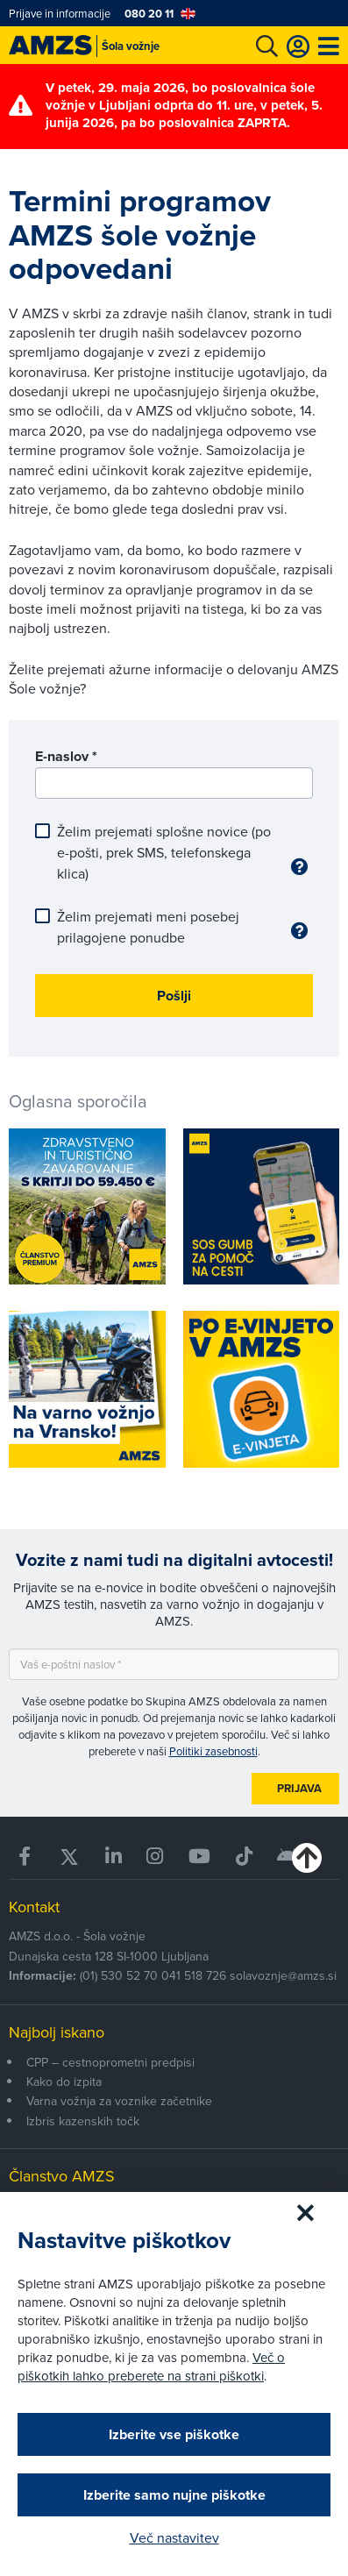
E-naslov (66, 756)
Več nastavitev (174, 2537)
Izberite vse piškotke (174, 2434)
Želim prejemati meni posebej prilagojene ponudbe (169, 927)
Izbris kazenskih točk (82, 2121)
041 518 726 (193, 1975)
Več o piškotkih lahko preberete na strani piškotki (151, 2366)
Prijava (299, 1788)
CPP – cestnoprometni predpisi (110, 2062)
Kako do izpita (64, 2081)
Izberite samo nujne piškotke (174, 2495)
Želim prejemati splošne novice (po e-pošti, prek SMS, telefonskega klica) (169, 852)
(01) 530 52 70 (119, 1975)
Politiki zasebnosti (213, 1751)
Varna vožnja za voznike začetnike (119, 2101)
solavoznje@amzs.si (283, 1975)
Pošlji (174, 996)
